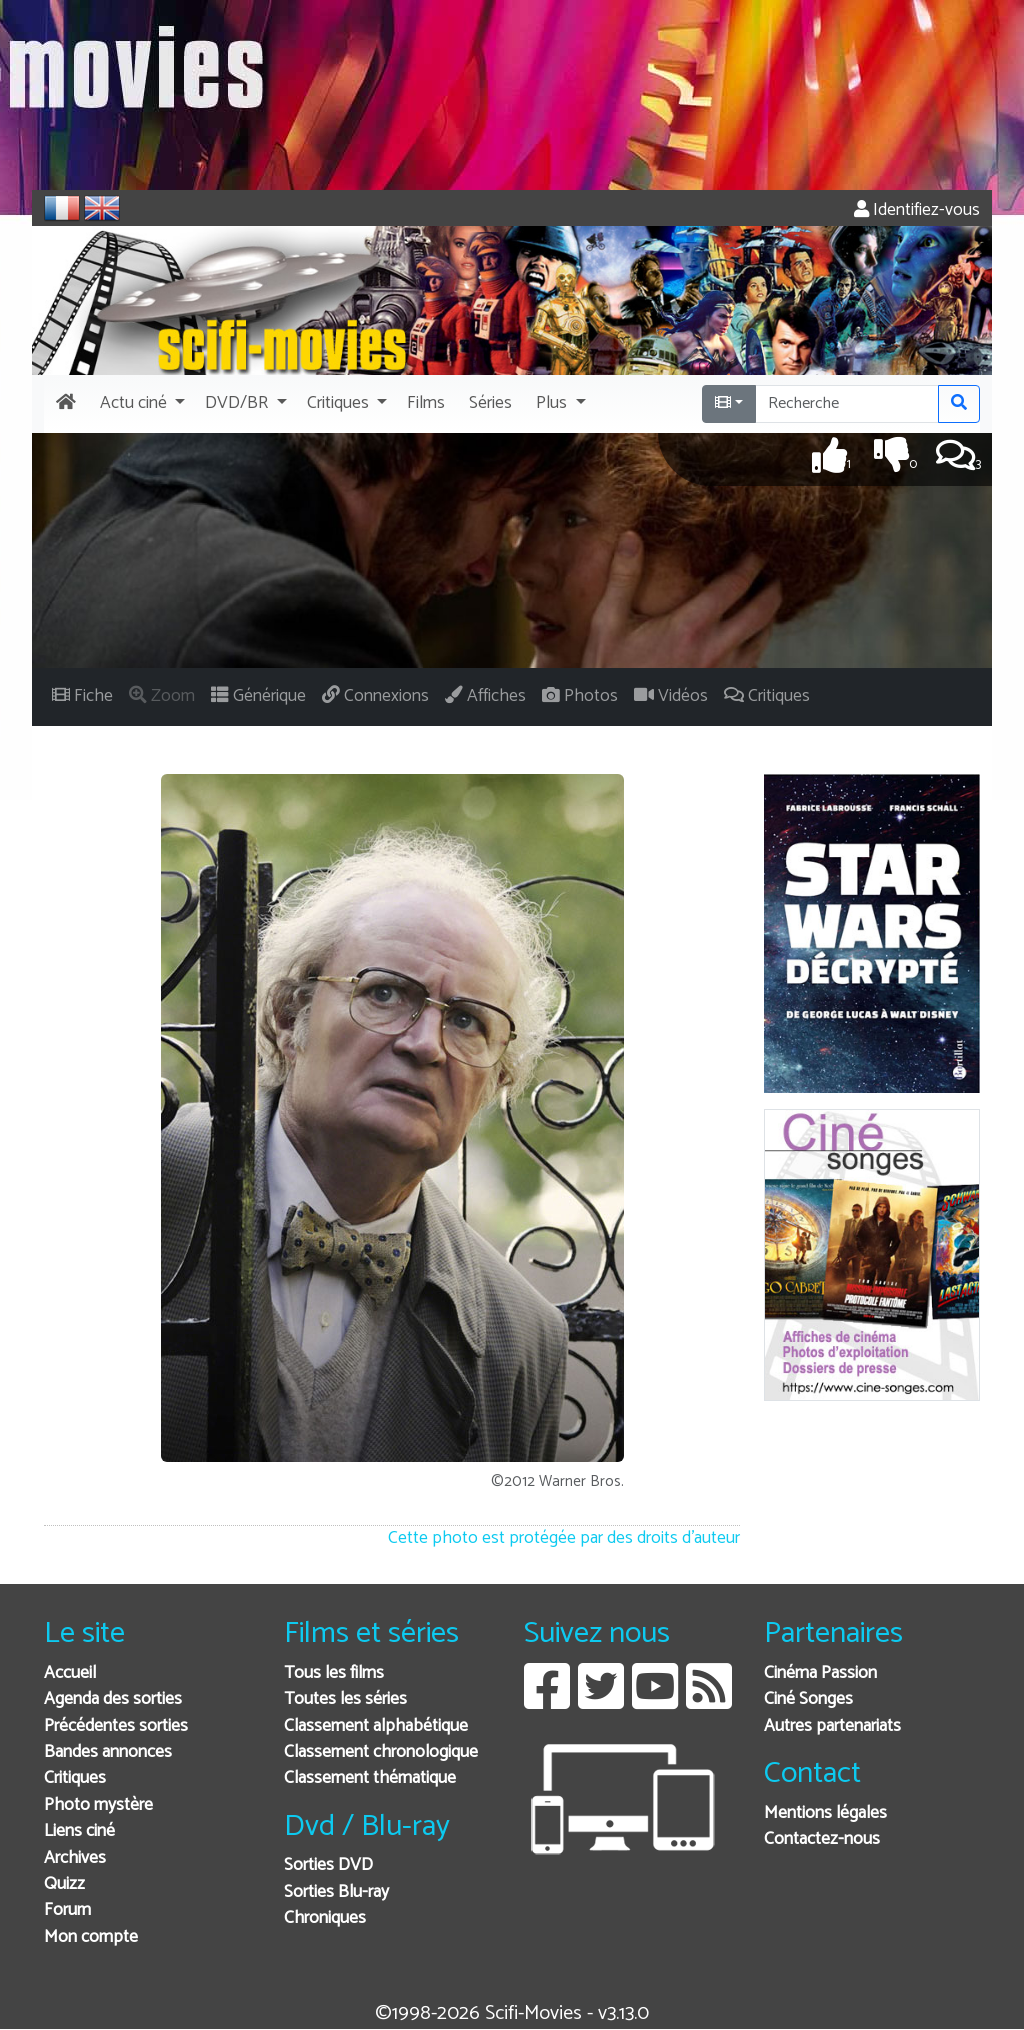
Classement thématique (370, 1778)
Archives (75, 1858)
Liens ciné (79, 1831)
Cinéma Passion (820, 1673)
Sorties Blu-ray (336, 1892)
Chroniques (325, 1918)
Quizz (64, 1884)
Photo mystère (98, 1805)
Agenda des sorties (113, 1699)
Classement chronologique (381, 1752)
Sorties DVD (328, 1865)
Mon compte (91, 1937)
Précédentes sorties (116, 1726)
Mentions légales (825, 1813)
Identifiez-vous (917, 210)
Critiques (75, 1778)
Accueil (70, 1673)
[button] (140, 404)
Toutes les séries (345, 1699)
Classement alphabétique (376, 1726)
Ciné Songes (808, 1699)
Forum (67, 1910)
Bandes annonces (108, 1752)
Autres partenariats (832, 1726)
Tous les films (334, 1673)
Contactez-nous (822, 1839)
